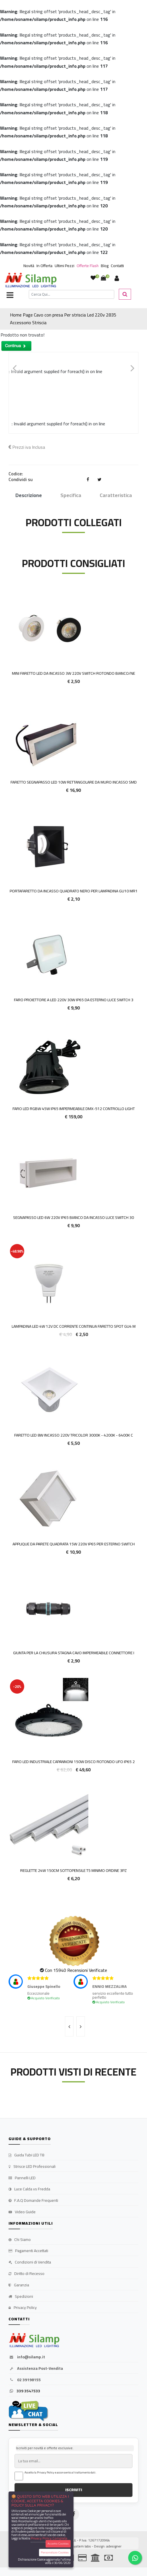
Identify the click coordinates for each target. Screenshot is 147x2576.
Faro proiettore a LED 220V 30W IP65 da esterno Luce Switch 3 (73, 999)
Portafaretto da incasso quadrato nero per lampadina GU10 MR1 (74, 891)
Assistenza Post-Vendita (36, 2368)
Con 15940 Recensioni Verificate (76, 1970)
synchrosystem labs (75, 2546)
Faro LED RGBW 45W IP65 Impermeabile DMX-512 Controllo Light (74, 1108)
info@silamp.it (27, 2357)
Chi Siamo (20, 2239)
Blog (105, 265)
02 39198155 (25, 2380)
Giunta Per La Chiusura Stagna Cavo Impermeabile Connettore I (73, 1652)
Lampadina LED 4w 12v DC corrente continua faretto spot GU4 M (74, 1326)
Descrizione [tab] (28, 495)
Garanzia (19, 2285)
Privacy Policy (23, 2307)
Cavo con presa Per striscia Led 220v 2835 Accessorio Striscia (63, 319)
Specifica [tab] (70, 495)
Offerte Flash (88, 265)
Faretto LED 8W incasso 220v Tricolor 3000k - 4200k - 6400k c (73, 1435)
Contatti (117, 265)
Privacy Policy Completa (49, 2538)
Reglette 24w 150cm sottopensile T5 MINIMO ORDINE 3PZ (73, 1870)
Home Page (21, 315)
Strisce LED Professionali (32, 2166)
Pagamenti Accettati (28, 2251)
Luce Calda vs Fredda (29, 2189)
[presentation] (69, 2026)
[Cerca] (71, 294)
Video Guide (22, 2212)
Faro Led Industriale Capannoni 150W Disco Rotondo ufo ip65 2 (73, 1761)
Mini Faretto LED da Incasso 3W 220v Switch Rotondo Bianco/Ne (73, 673)
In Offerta (44, 265)
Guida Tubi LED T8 (26, 2155)
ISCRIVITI (73, 2489)
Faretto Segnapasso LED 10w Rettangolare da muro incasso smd (74, 782)
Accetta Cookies (58, 2543)
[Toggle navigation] (10, 296)
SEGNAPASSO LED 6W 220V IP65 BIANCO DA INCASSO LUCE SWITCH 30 (73, 1217)
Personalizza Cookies (55, 2552)
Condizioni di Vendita (30, 2262)
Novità (28, 265)
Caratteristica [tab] (116, 495)
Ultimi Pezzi (64, 265)
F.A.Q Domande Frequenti (33, 2200)
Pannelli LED (22, 2178)
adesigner (113, 2546)
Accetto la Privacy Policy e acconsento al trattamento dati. (60, 2472)
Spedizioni (21, 2296)
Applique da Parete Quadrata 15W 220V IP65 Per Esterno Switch (74, 1544)
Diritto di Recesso (26, 2273)
